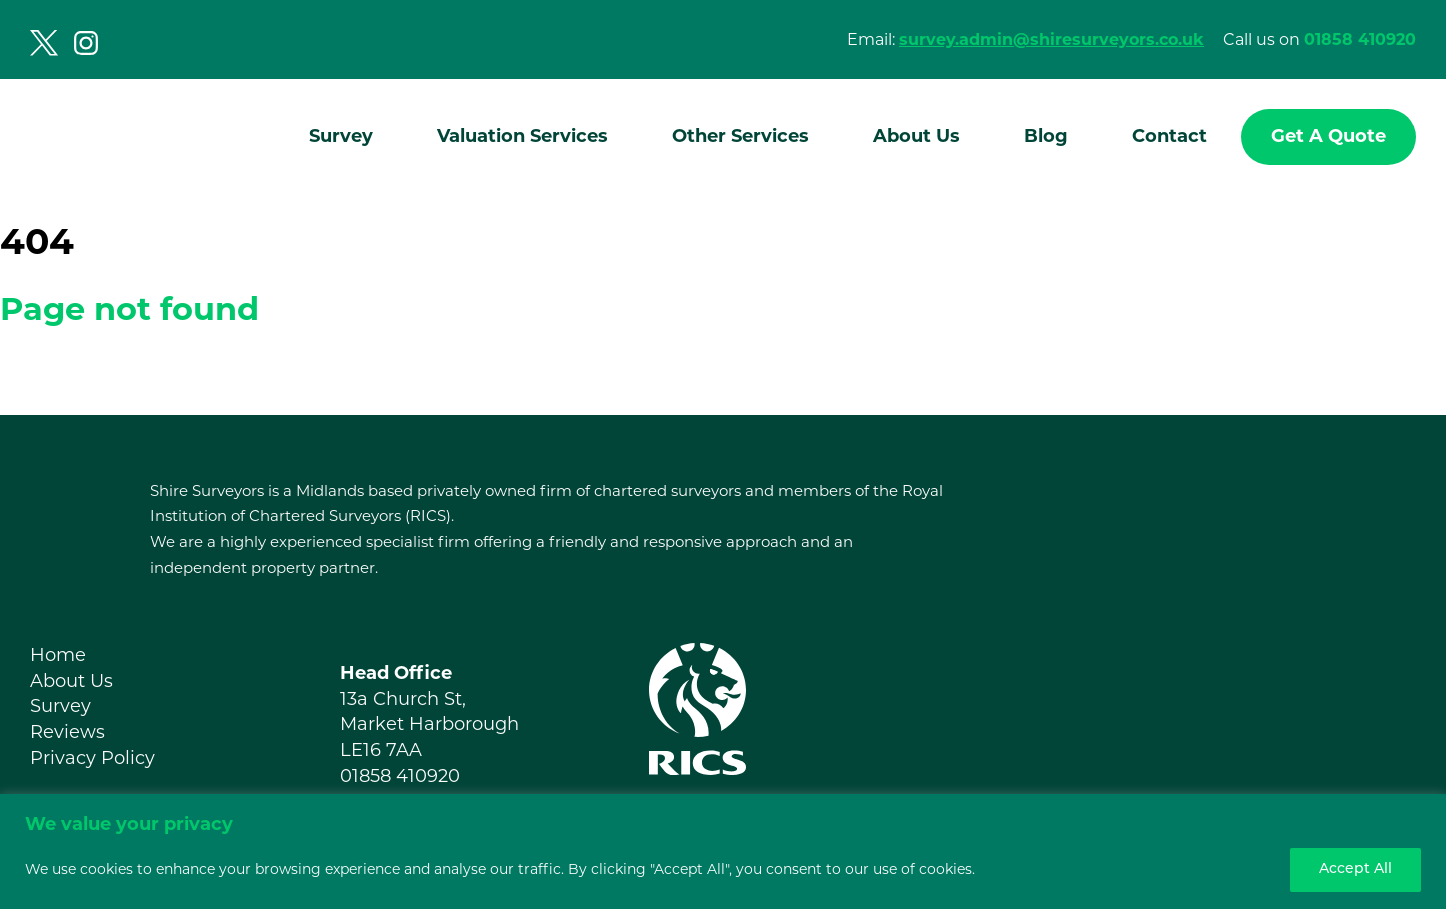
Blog (1046, 136)
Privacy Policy (92, 758)
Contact (1169, 136)
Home (58, 655)
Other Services (740, 136)
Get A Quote (1328, 136)
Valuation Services (522, 136)
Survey (341, 136)
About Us (916, 136)
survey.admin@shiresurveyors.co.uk (1051, 39)
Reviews (67, 732)
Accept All (1355, 869)
